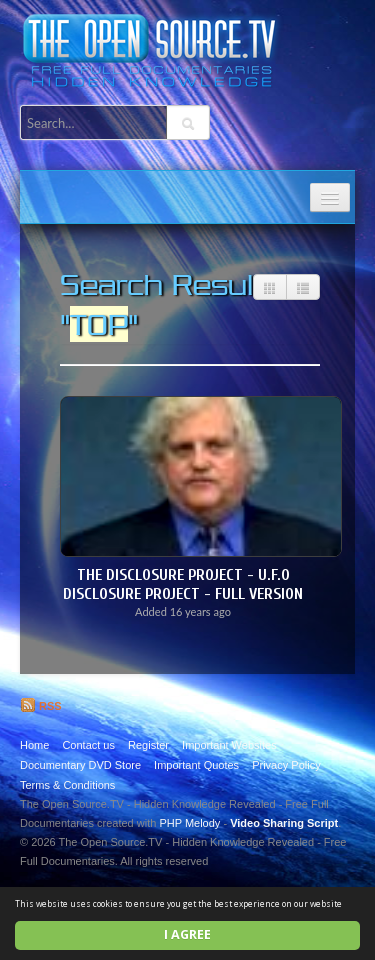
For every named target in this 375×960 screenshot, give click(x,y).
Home (34, 745)
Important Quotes (196, 765)
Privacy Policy (286, 765)
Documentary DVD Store (80, 765)
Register (148, 745)
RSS (41, 706)
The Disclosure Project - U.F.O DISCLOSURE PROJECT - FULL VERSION (183, 584)
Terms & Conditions (67, 785)
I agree (187, 934)
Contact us (88, 745)
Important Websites (229, 745)
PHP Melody (189, 823)
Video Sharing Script (284, 823)
